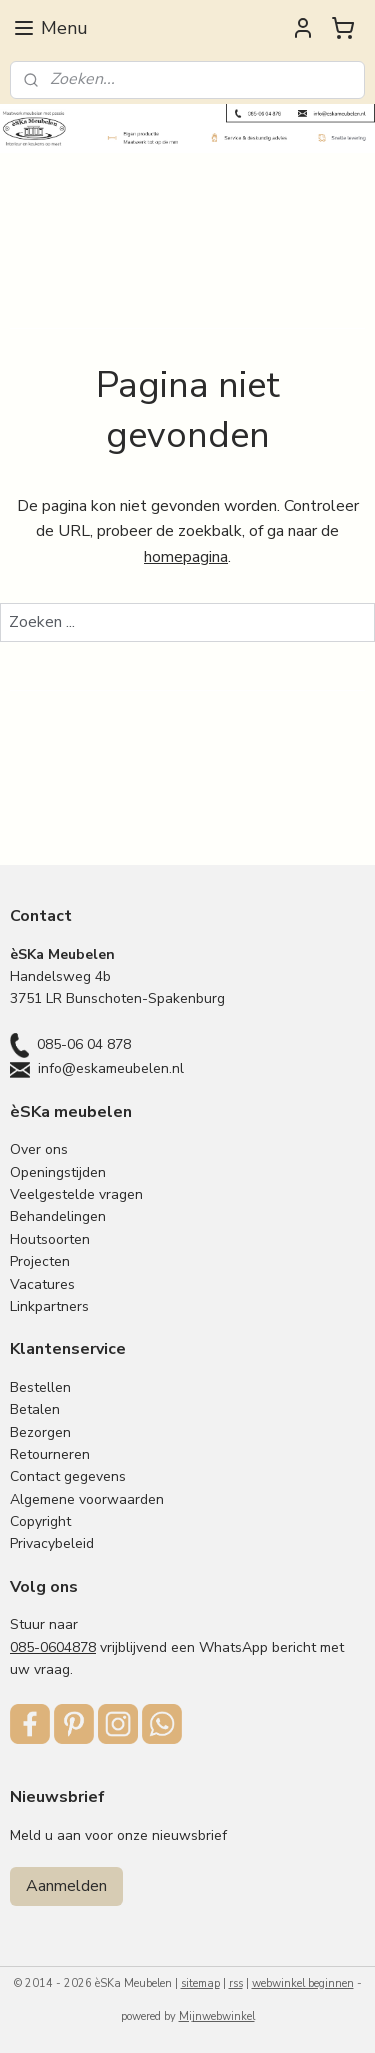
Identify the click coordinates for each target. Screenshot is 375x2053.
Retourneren (50, 1454)
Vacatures (42, 1284)
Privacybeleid (52, 1543)
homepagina (186, 557)
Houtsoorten (50, 1239)
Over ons (39, 1149)
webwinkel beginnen (303, 1983)
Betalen (35, 1409)
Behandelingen (58, 1216)
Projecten (40, 1261)
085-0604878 (53, 1647)
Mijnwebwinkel (217, 2016)
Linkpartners (49, 1306)
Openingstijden (58, 1172)
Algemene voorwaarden (87, 1499)
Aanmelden (66, 1886)
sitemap (200, 1983)
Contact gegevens (68, 1476)
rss (236, 1983)
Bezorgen (40, 1432)
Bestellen (40, 1387)
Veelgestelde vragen (76, 1194)
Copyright (40, 1521)
